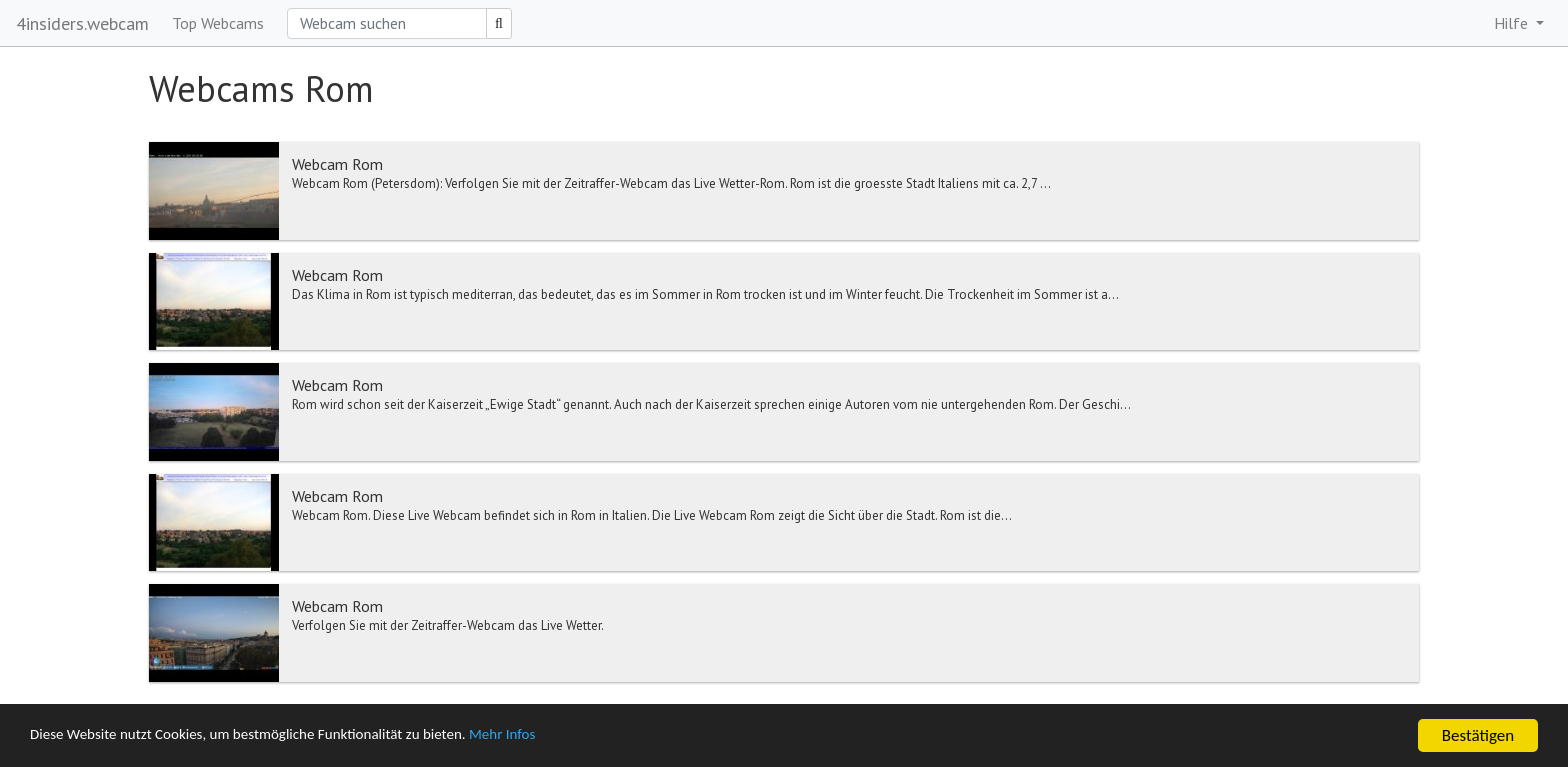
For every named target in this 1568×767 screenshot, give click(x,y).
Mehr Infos (565, 736)
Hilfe (1513, 23)
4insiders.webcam (82, 23)
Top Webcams (218, 23)
